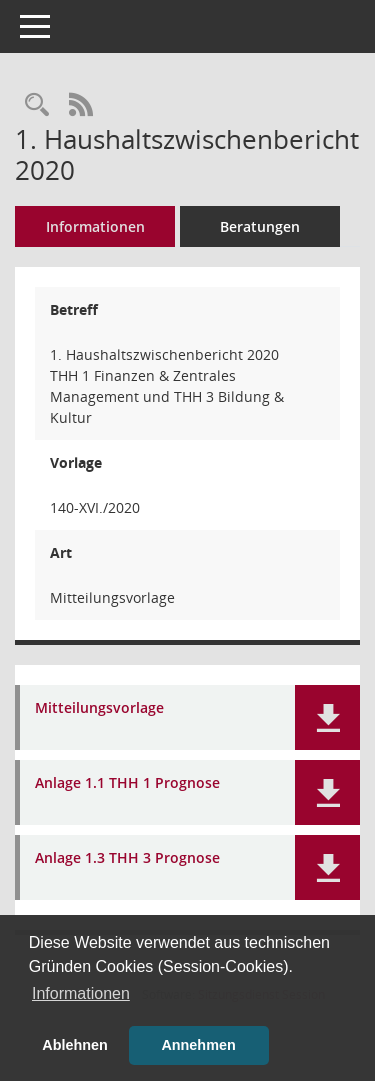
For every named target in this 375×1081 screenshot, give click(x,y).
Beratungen (260, 226)
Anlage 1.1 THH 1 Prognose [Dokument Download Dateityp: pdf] (127, 783)
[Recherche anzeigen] (37, 105)
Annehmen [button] (198, 1045)
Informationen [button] (81, 993)
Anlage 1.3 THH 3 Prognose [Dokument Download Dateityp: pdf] (127, 858)
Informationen (95, 226)
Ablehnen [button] (75, 1045)
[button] (327, 717)
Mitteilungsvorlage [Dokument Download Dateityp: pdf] (99, 708)
